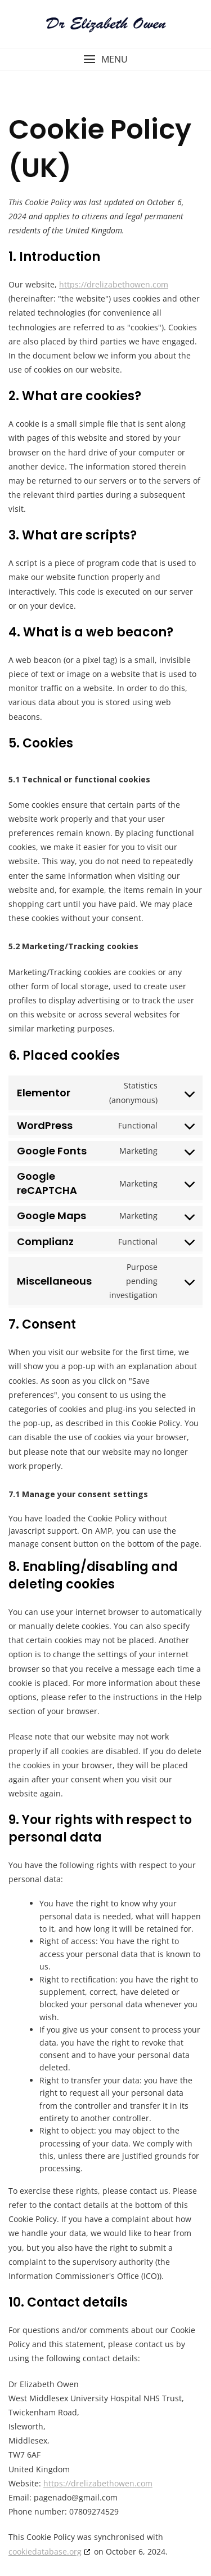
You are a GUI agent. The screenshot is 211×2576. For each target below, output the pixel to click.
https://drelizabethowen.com (113, 284)
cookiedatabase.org (45, 2551)
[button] (105, 59)
